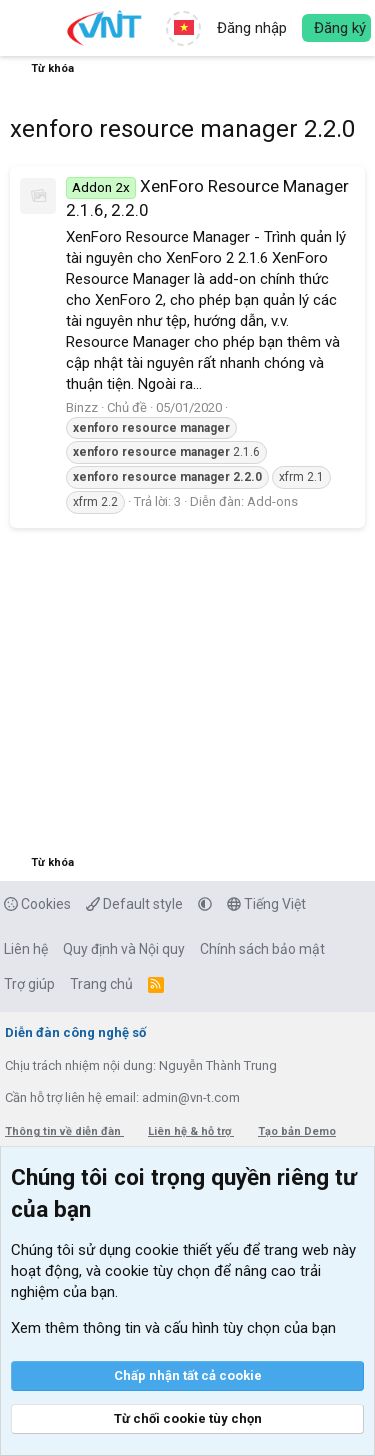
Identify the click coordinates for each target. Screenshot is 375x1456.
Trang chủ (101, 984)
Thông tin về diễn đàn (64, 1131)
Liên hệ (26, 949)
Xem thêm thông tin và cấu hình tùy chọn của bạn (173, 1328)
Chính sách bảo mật (262, 949)
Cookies (37, 904)
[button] (27, 28)
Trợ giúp (29, 984)
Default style (134, 904)
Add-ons (272, 501)
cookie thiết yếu (187, 1250)
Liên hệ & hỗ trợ (191, 1131)
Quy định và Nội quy (124, 949)
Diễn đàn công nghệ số (75, 1032)
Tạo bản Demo (297, 1131)
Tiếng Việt (266, 904)
